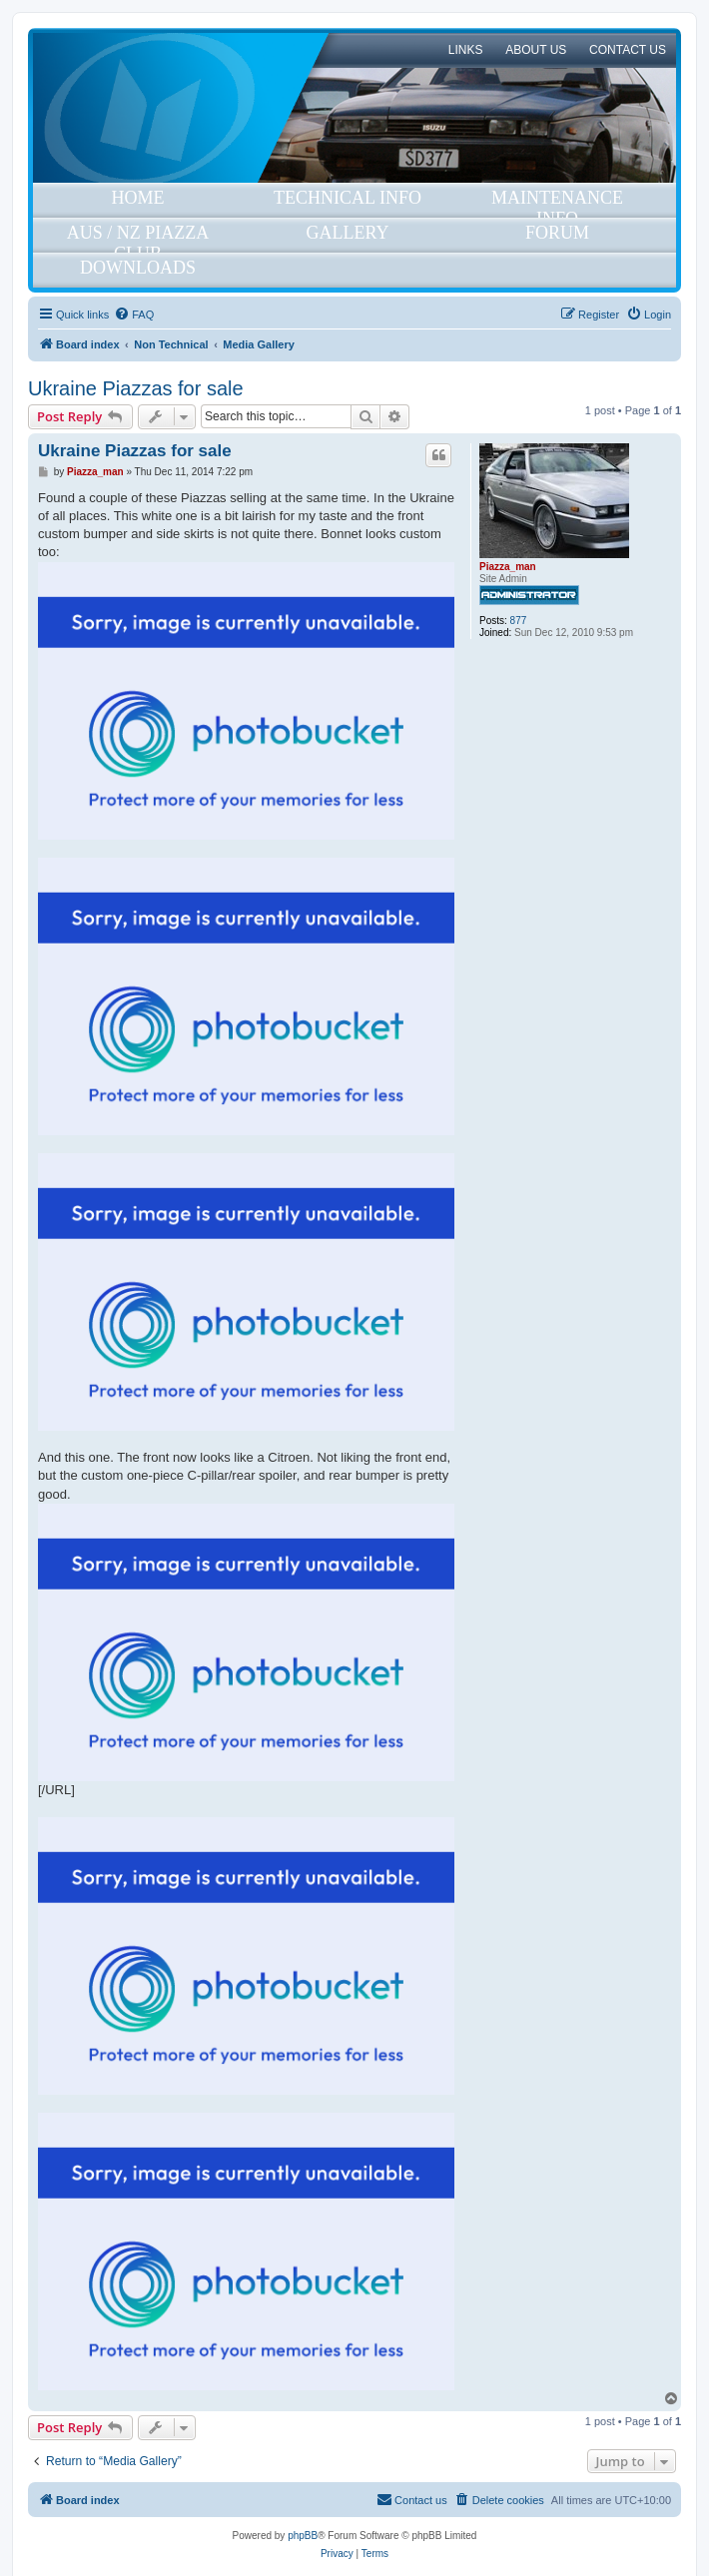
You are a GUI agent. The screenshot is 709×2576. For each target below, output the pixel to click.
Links (465, 50)
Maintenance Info (557, 203)
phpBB (303, 2535)
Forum (557, 233)
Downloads (138, 268)
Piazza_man (507, 566)
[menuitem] (134, 314)
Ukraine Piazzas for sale (136, 388)
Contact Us (627, 50)
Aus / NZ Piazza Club (138, 238)
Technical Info (347, 198)
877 (518, 620)
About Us (535, 50)
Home (138, 198)
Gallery (348, 233)
